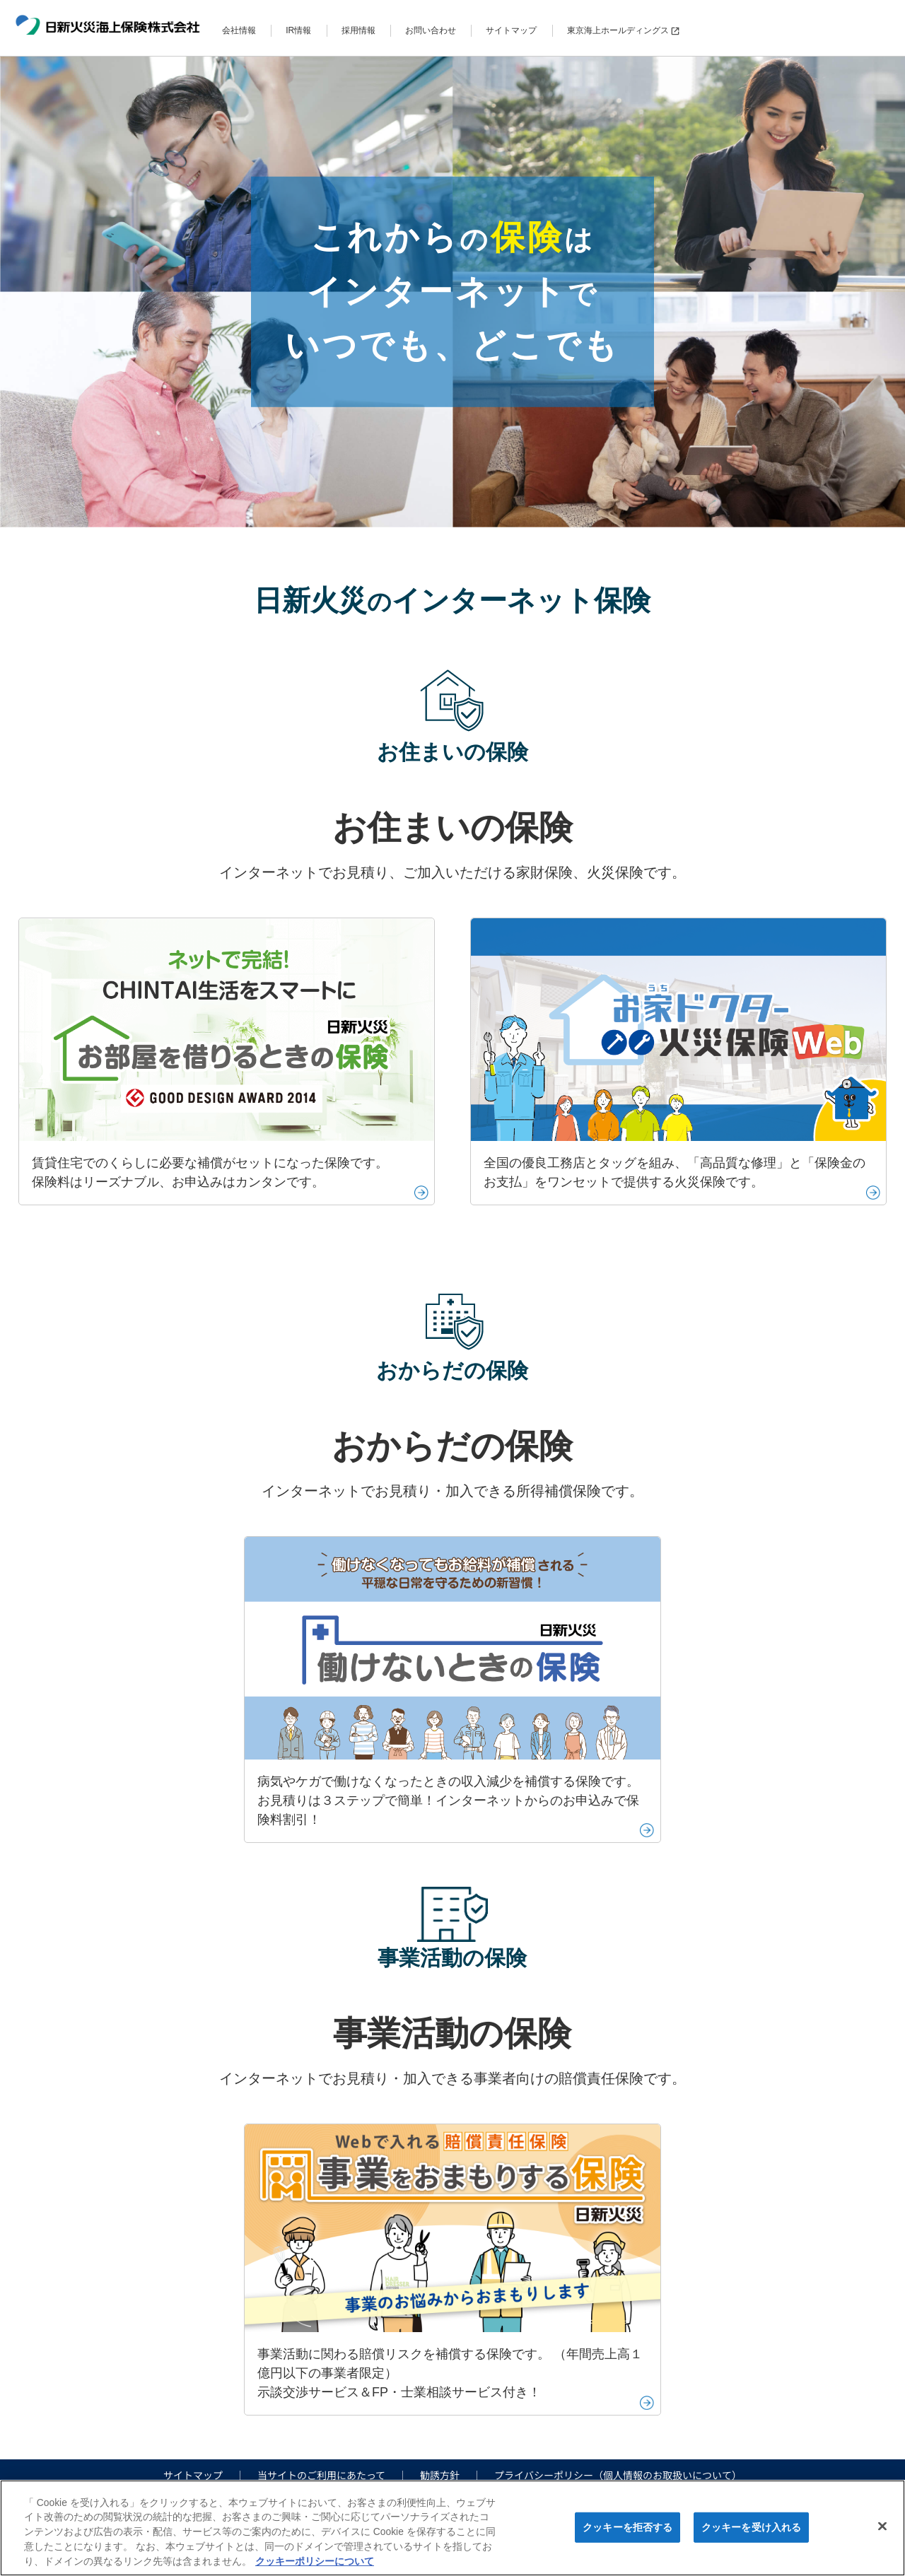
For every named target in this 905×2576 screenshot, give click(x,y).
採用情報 (358, 30)
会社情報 (239, 30)
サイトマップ (511, 30)
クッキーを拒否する (627, 2527)
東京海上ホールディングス (623, 30)
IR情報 (298, 30)
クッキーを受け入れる (751, 2527)
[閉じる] (882, 2526)
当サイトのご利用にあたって (321, 2475)
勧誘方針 (440, 2475)
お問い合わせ (430, 30)
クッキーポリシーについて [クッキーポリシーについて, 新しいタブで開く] (314, 2561)
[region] (452, 2528)
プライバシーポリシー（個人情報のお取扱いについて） (618, 2475)
